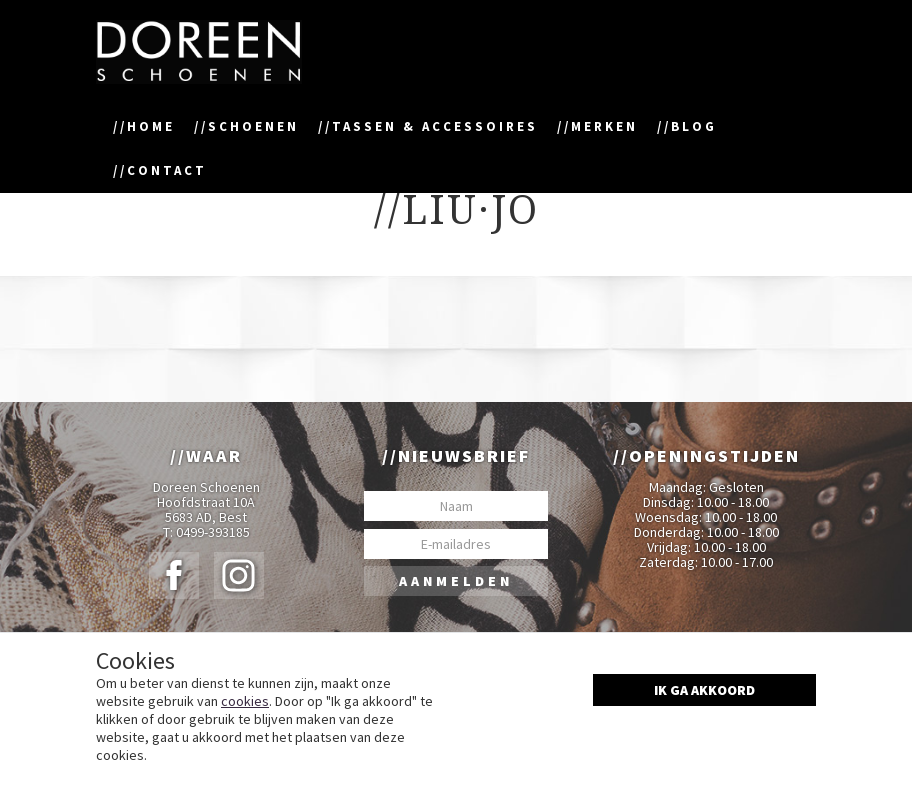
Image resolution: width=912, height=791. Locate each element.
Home (151, 126)
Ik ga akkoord (704, 690)
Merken (604, 126)
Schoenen (253, 126)
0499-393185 (213, 532)
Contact (167, 170)
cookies (245, 701)
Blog (694, 126)
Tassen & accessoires (435, 126)
